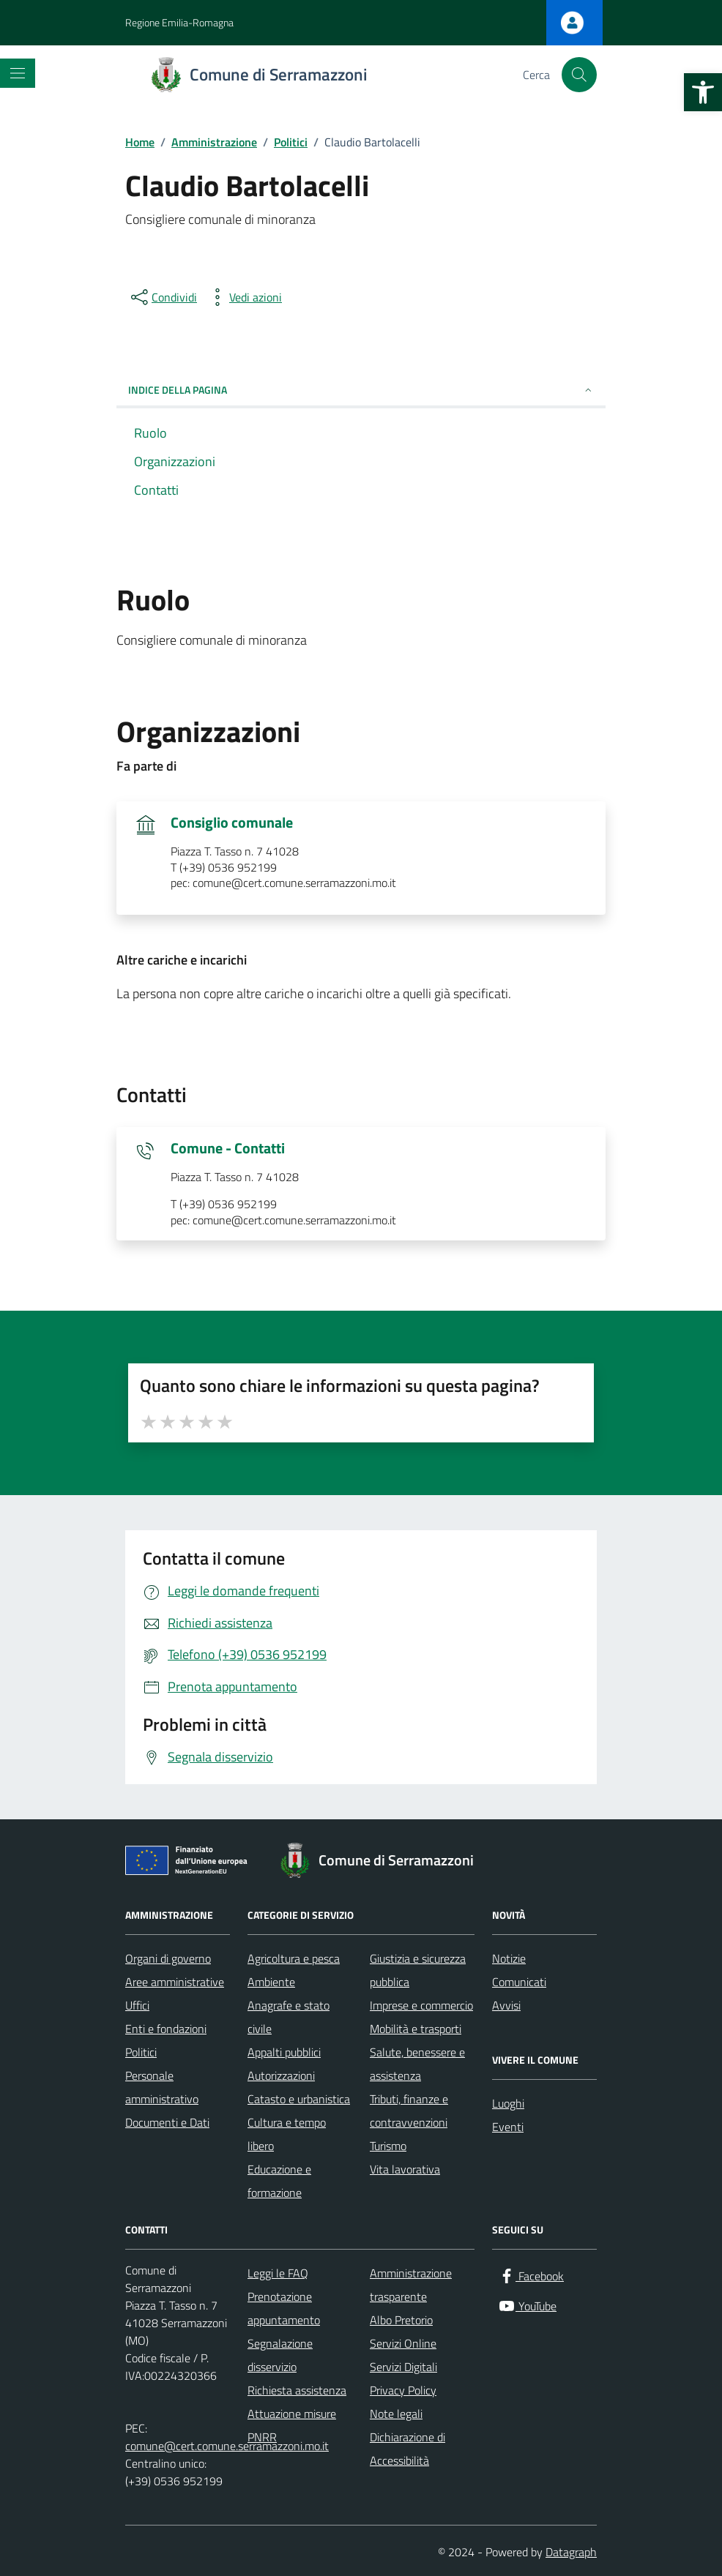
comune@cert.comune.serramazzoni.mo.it (227, 2446)
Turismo (388, 2145)
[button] (703, 92)
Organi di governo (168, 1958)
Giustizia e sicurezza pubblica (418, 1970)
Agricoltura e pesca (294, 1958)
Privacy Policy (403, 2390)
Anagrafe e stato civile (289, 2016)
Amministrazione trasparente (411, 2284)
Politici (141, 2052)
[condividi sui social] (162, 297)
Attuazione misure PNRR (292, 2425)
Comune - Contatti (228, 1148)
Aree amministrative (174, 1982)
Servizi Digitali (403, 2366)
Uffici (137, 2005)
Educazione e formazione (279, 2180)
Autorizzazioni (281, 2075)
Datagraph (571, 2552)
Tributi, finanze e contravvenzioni (409, 2110)
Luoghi (508, 2103)
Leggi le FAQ (278, 2273)
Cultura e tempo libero (287, 2133)
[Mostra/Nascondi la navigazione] (17, 73)
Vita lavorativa (405, 2169)
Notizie (509, 1958)
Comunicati (519, 1982)
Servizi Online (403, 2343)
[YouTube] (527, 2306)
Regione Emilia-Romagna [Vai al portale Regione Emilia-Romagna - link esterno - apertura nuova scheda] (179, 22)
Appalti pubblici (284, 2052)
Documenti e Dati (167, 2122)
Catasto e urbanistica (299, 2099)
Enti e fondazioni (165, 2028)
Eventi (508, 2126)
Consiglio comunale (232, 822)
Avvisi (506, 2005)
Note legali (396, 2413)
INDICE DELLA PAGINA (361, 389)
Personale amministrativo (161, 2087)
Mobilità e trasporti (415, 2028)
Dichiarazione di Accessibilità (407, 2448)
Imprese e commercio (421, 2005)
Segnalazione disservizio (280, 2354)
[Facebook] (531, 2276)
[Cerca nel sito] (579, 74)
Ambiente (271, 1982)
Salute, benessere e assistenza (417, 2063)
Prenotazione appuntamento (284, 2308)
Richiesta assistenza (297, 2390)
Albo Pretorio (401, 2320)
